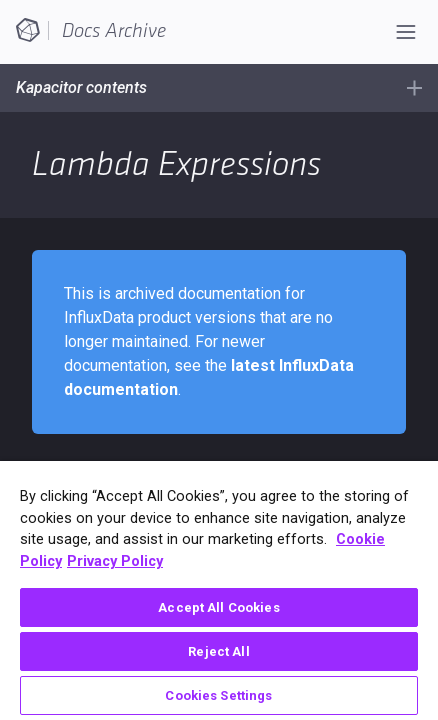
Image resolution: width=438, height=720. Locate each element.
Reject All (218, 651)
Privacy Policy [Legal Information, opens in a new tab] (115, 561)
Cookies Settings (218, 695)
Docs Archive (114, 31)
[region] (219, 590)
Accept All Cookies (218, 607)
